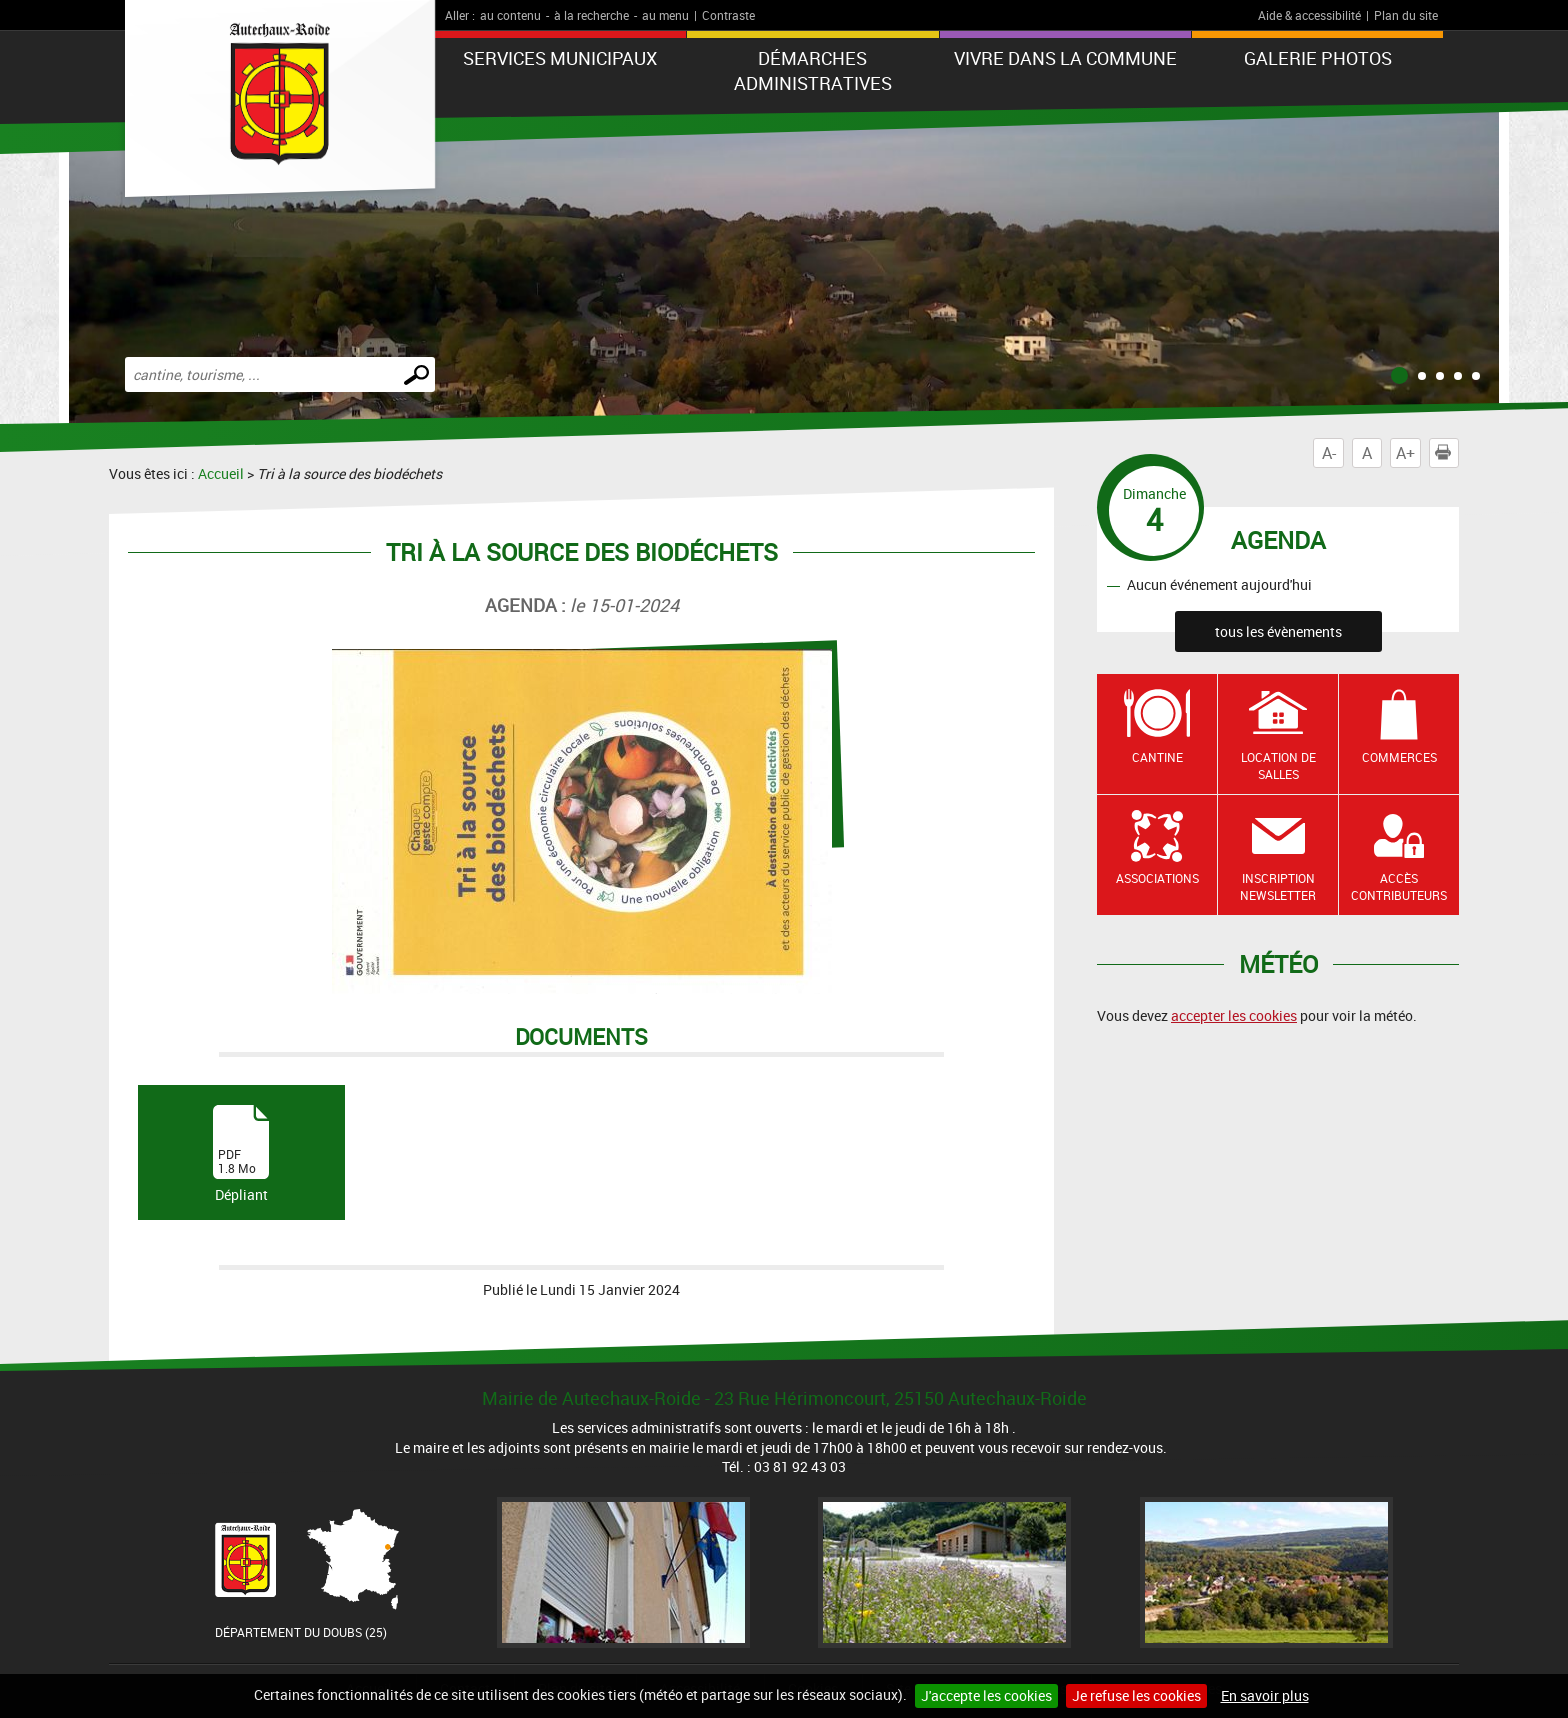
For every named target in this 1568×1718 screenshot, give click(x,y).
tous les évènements (1278, 631)
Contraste (728, 15)
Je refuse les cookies (1136, 1695)
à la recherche (591, 15)
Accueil (221, 473)
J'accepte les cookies (986, 1695)
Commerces (1399, 757)
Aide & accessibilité (1309, 15)
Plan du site (1406, 15)
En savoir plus (1265, 1695)
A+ (1405, 453)
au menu (665, 15)
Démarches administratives (813, 70)
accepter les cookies (1234, 1015)
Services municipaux (560, 58)
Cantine (1157, 757)
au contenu (510, 15)
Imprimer (1447, 453)
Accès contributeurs (1399, 886)
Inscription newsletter (1278, 886)
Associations (1157, 878)
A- (1329, 453)
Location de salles (1278, 765)
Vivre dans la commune (1065, 58)
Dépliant (241, 1154)
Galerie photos (1318, 58)
